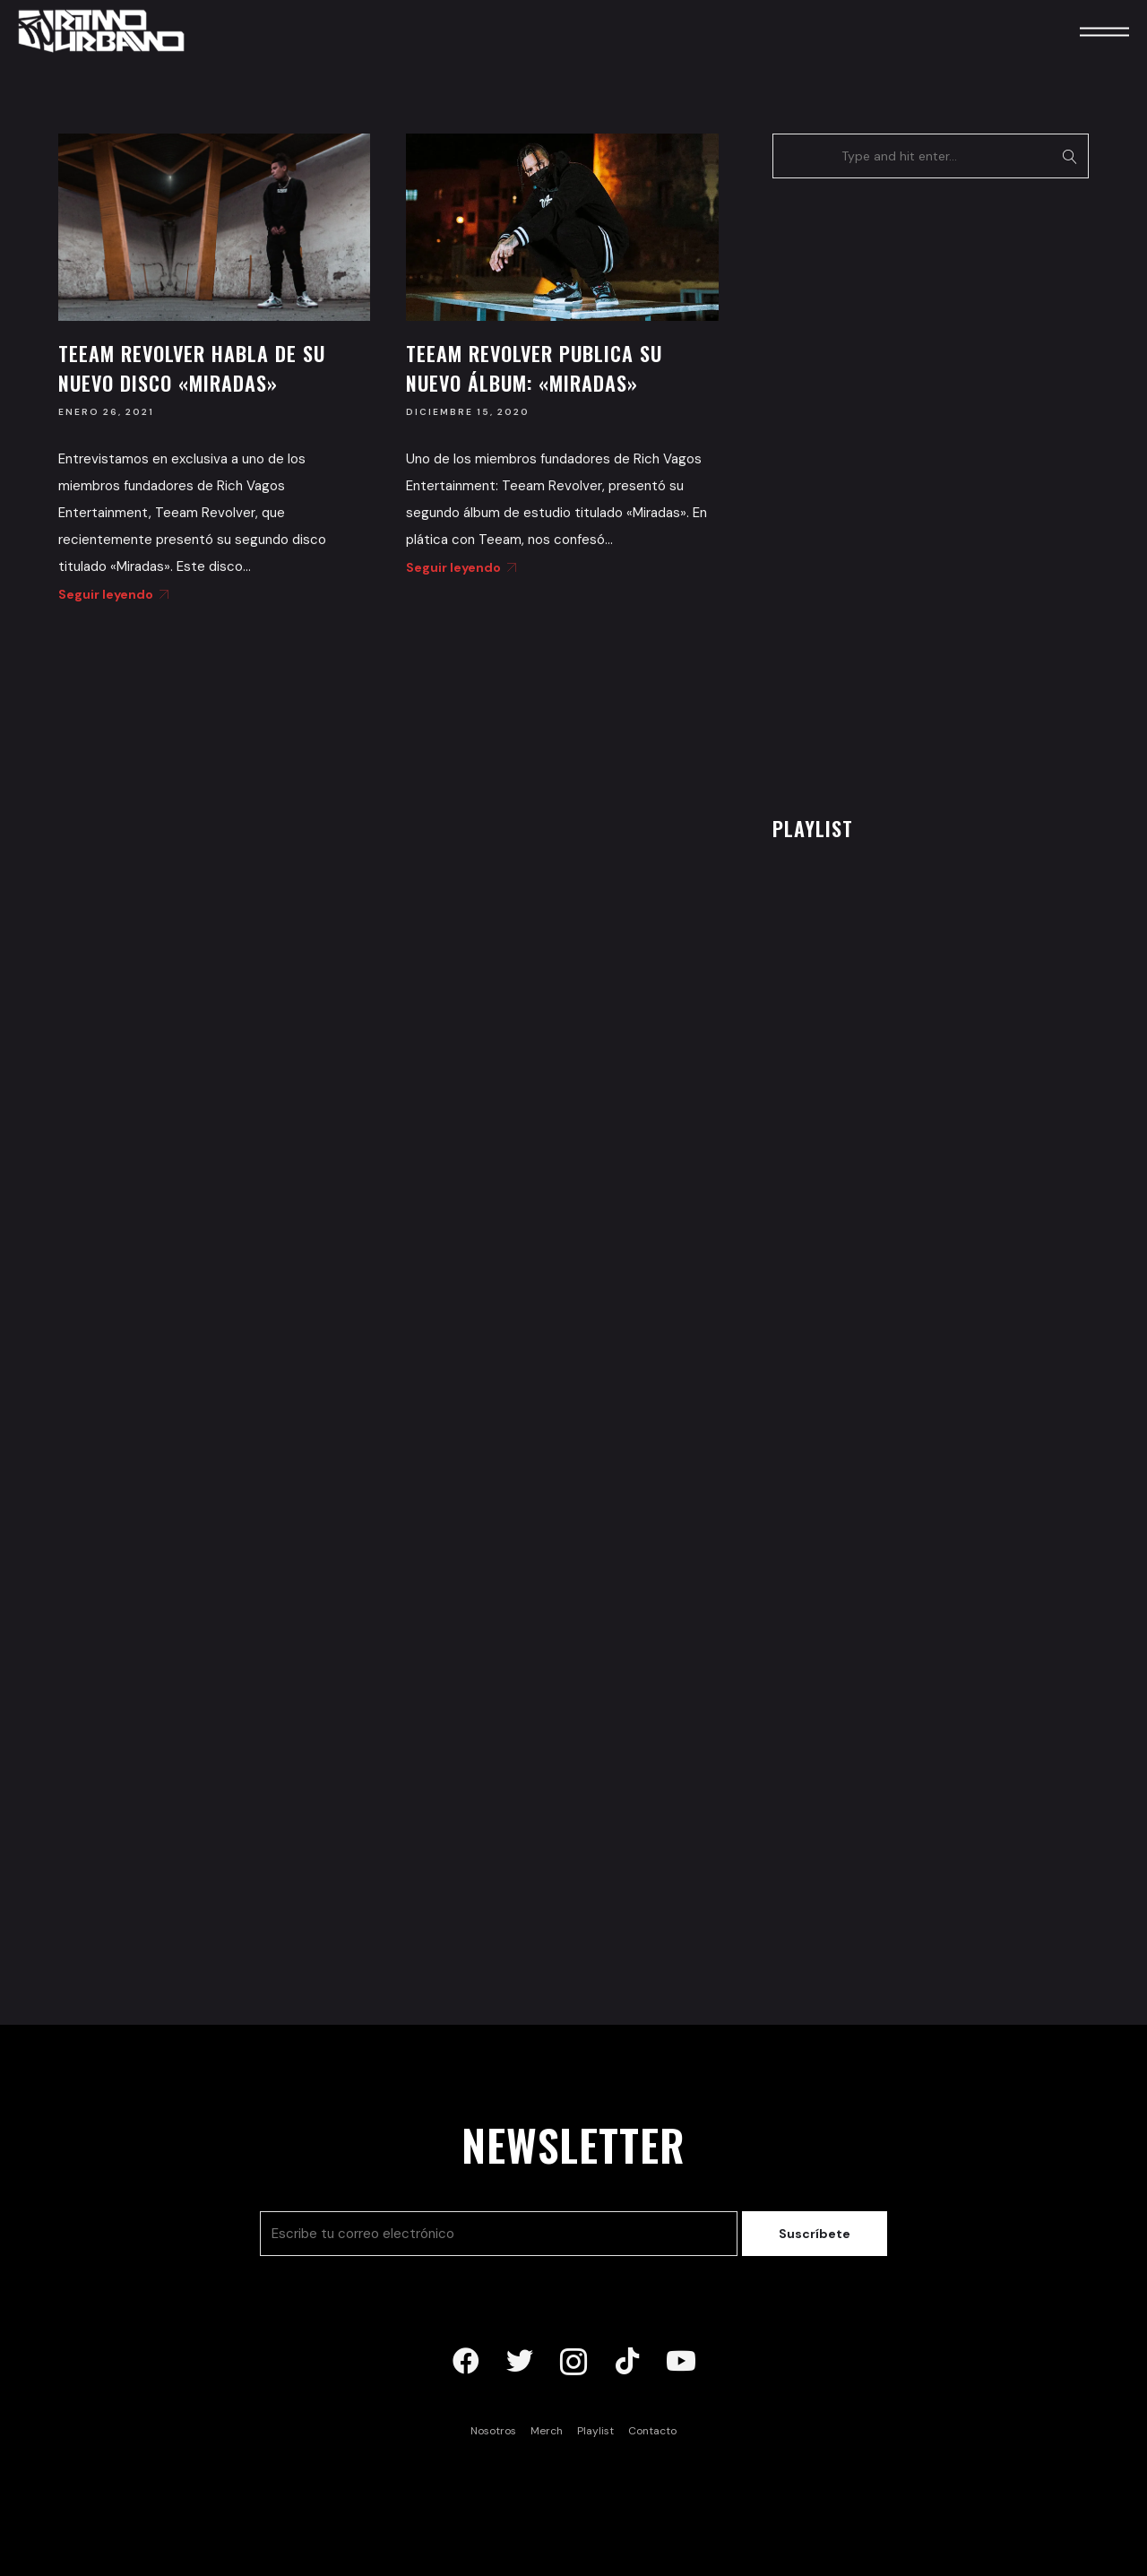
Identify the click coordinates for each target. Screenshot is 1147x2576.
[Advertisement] (906, 492)
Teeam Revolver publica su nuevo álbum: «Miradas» (534, 368)
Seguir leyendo (110, 594)
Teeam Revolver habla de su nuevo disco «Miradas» (191, 368)
